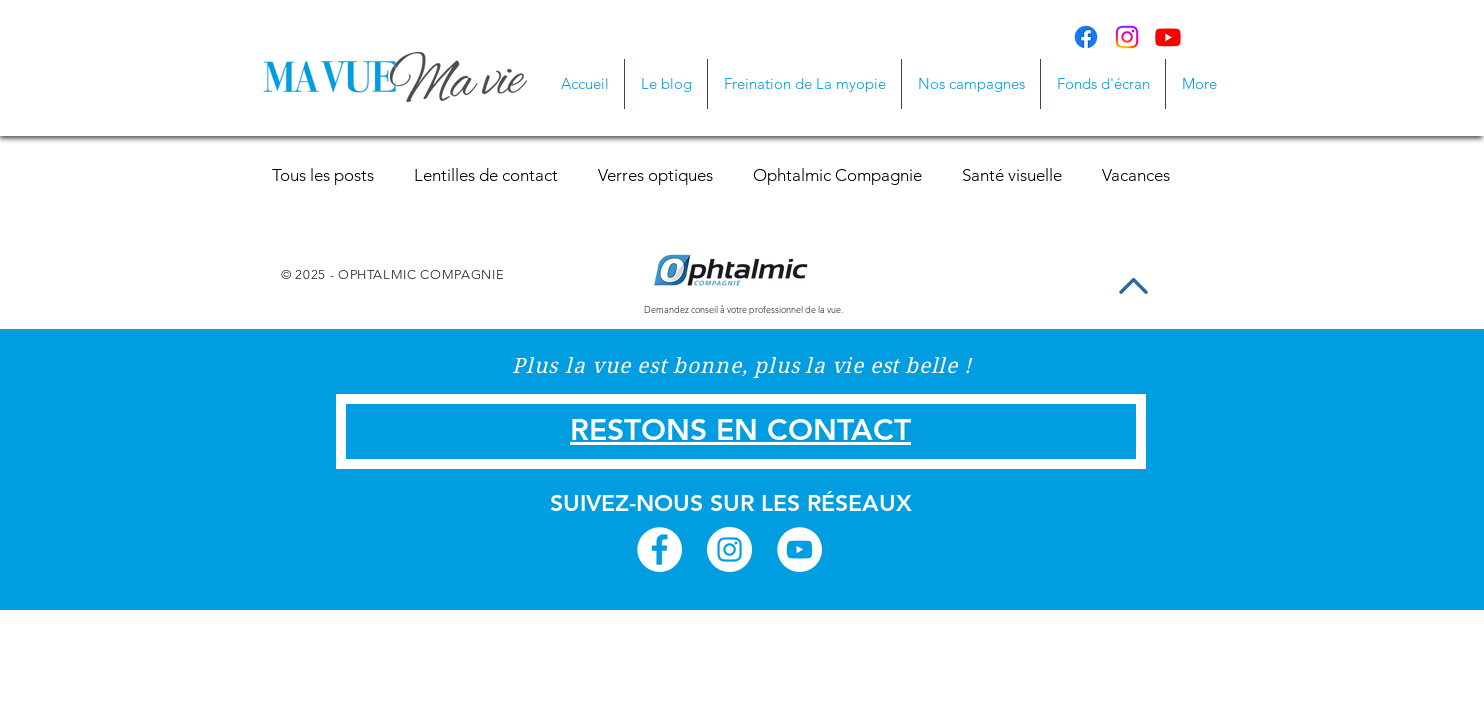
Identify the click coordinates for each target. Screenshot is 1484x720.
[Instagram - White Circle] (729, 549)
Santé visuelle (1012, 175)
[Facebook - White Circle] (659, 549)
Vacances (1136, 175)
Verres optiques (655, 175)
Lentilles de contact (486, 175)
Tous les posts (323, 175)
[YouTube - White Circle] (799, 549)
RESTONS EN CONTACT (740, 430)
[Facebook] (1086, 37)
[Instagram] (1127, 37)
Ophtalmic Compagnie (837, 175)
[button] (971, 84)
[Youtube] (1168, 37)
